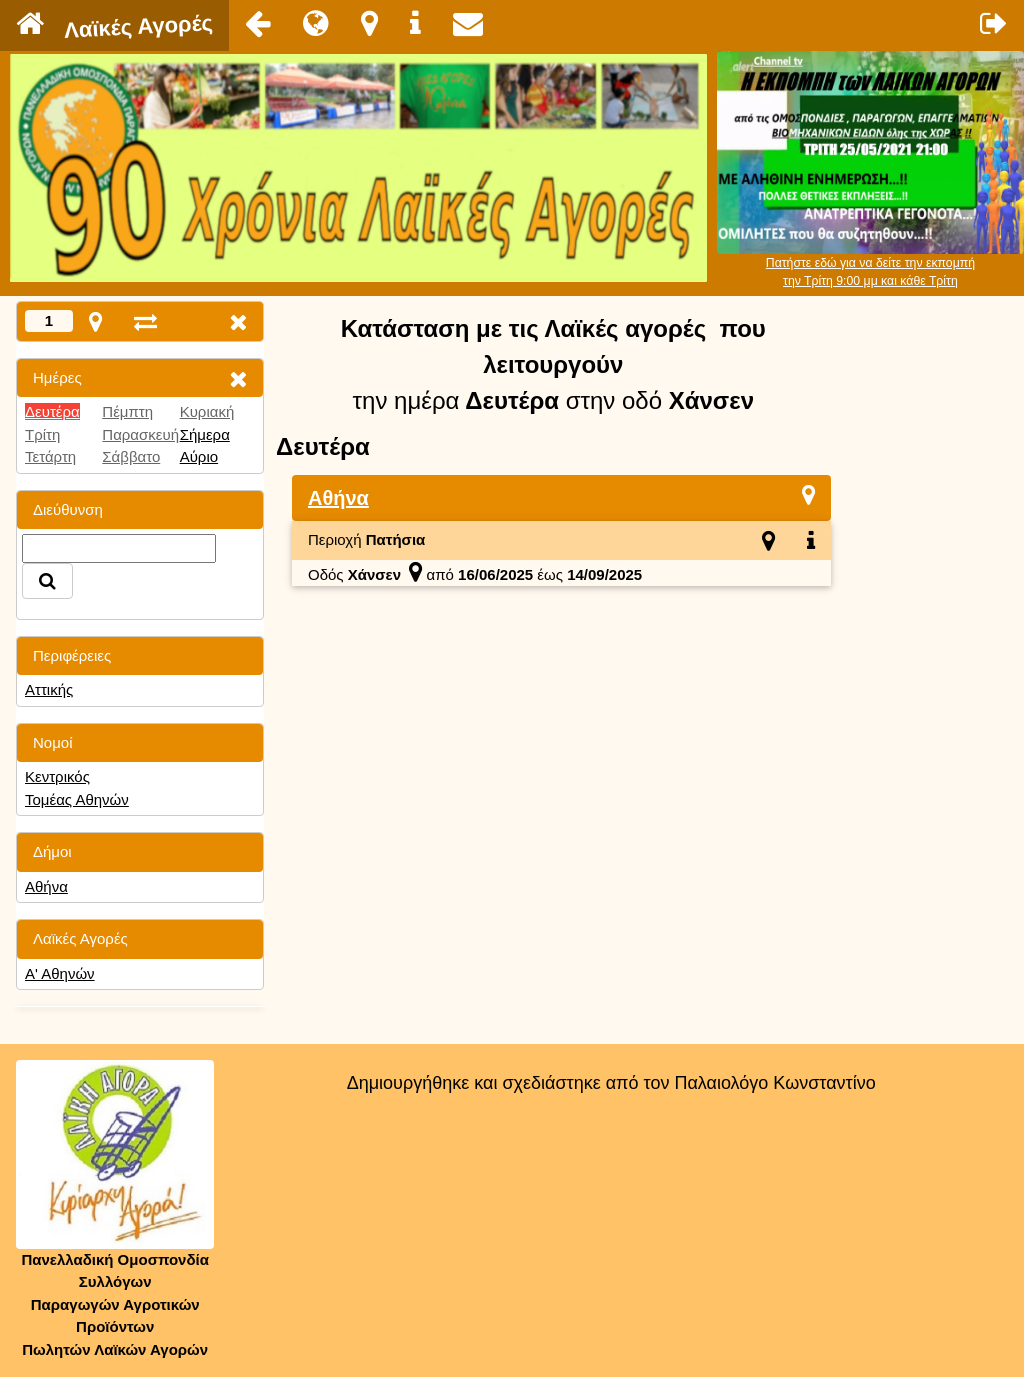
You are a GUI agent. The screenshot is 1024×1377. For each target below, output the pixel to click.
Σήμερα (205, 434)
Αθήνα (46, 886)
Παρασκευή (140, 434)
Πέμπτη (127, 411)
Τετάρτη (50, 456)
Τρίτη (42, 434)
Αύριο (199, 456)
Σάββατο (131, 456)
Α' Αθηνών (60, 973)
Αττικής (49, 689)
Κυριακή (207, 411)
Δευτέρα (52, 411)
